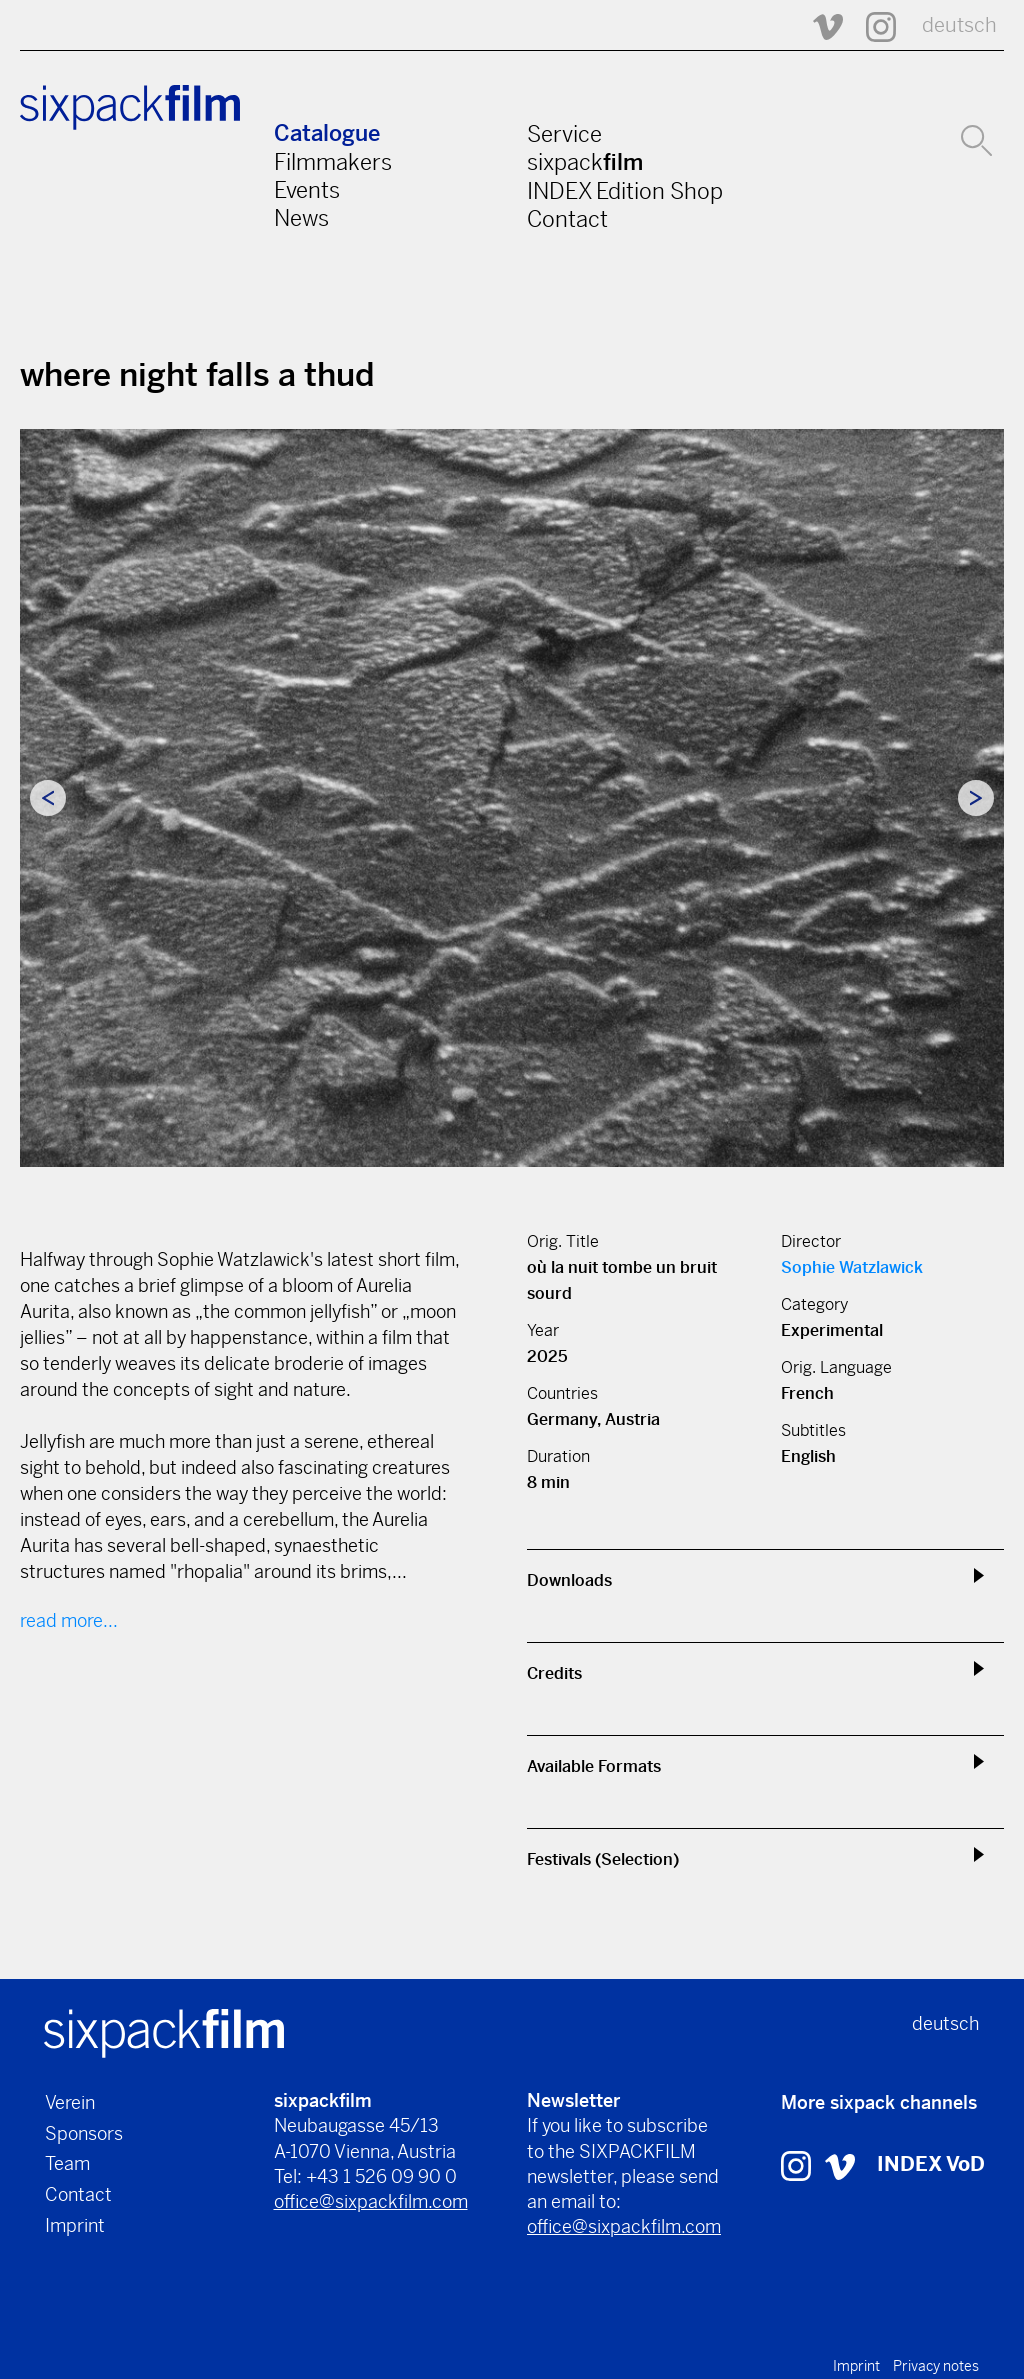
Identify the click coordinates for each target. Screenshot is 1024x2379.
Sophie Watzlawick (852, 1267)
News (301, 218)
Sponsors (84, 2133)
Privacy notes (936, 2366)
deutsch (959, 25)
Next (976, 798)
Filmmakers (333, 162)
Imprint (75, 2225)
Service (564, 134)
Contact (567, 219)
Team (67, 2163)
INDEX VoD (931, 2164)
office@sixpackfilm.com (371, 2201)
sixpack (585, 162)
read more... (69, 1620)
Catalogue (327, 133)
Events (307, 190)
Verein (70, 2102)
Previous (48, 798)
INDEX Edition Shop (625, 191)
